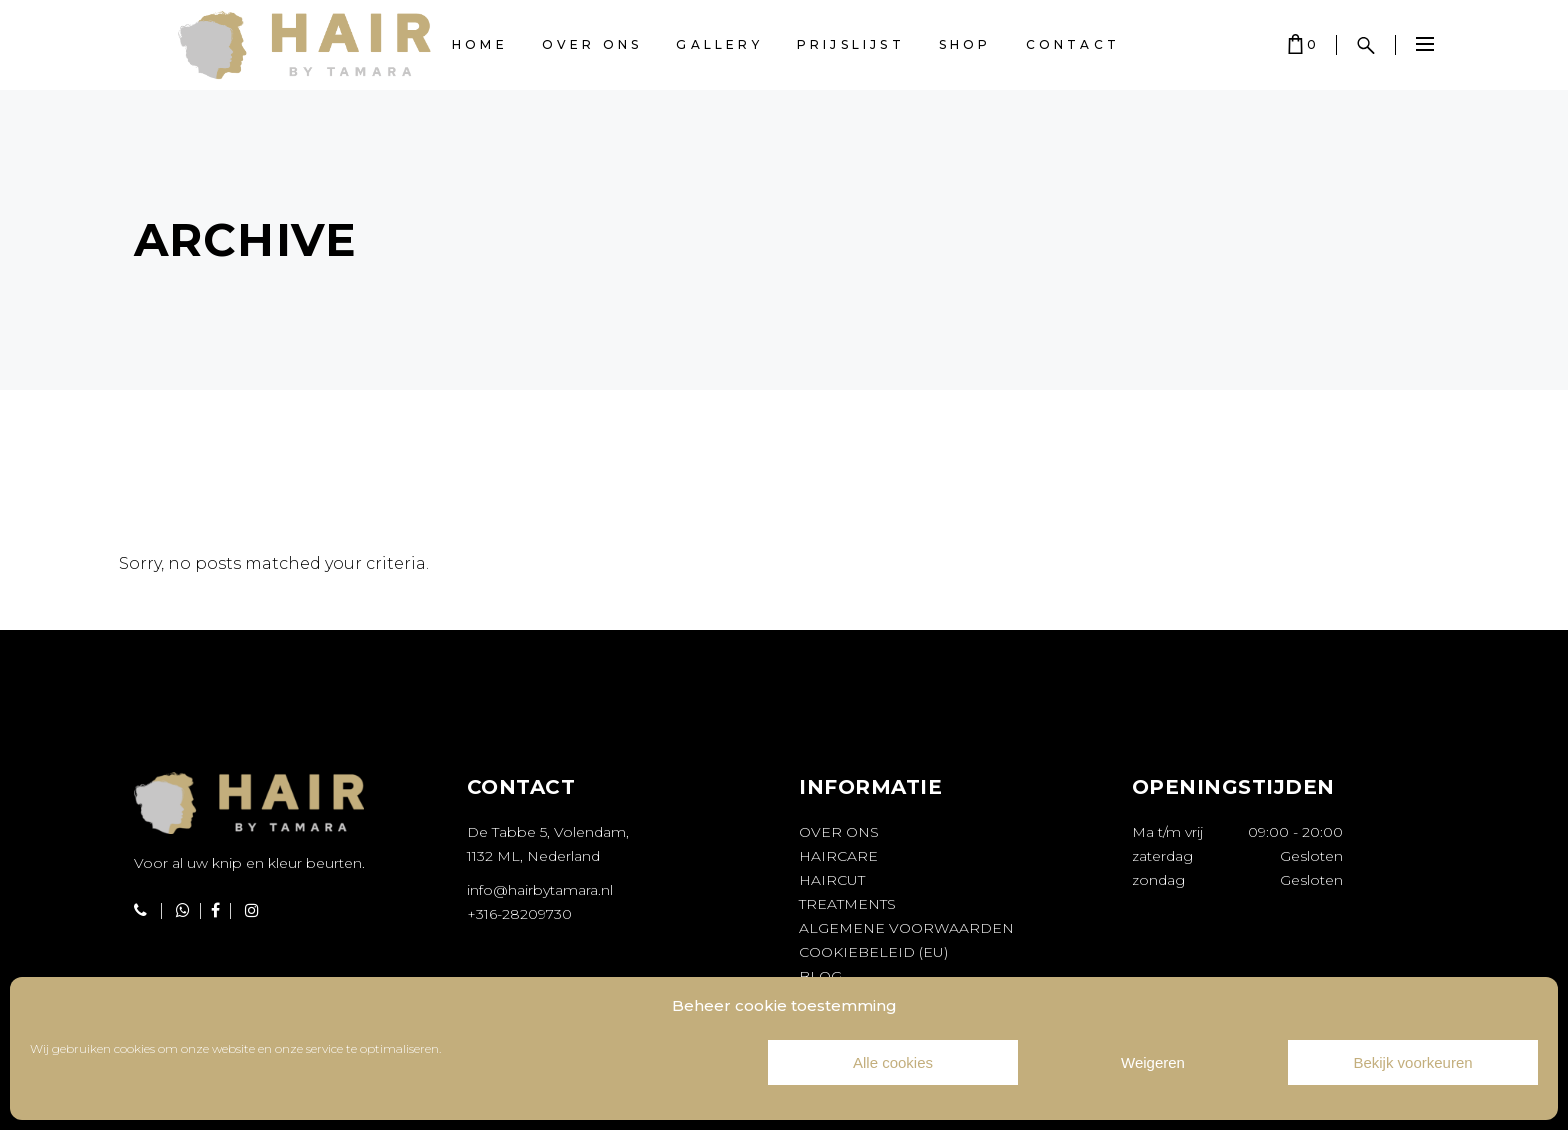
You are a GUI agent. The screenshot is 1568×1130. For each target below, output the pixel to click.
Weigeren (1153, 1062)
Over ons (839, 832)
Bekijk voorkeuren (1412, 1062)
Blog (820, 976)
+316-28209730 (519, 914)
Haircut (832, 880)
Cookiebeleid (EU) (873, 952)
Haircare (838, 856)
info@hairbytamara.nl (540, 890)
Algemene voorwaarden (906, 928)
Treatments (847, 904)
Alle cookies (893, 1062)
